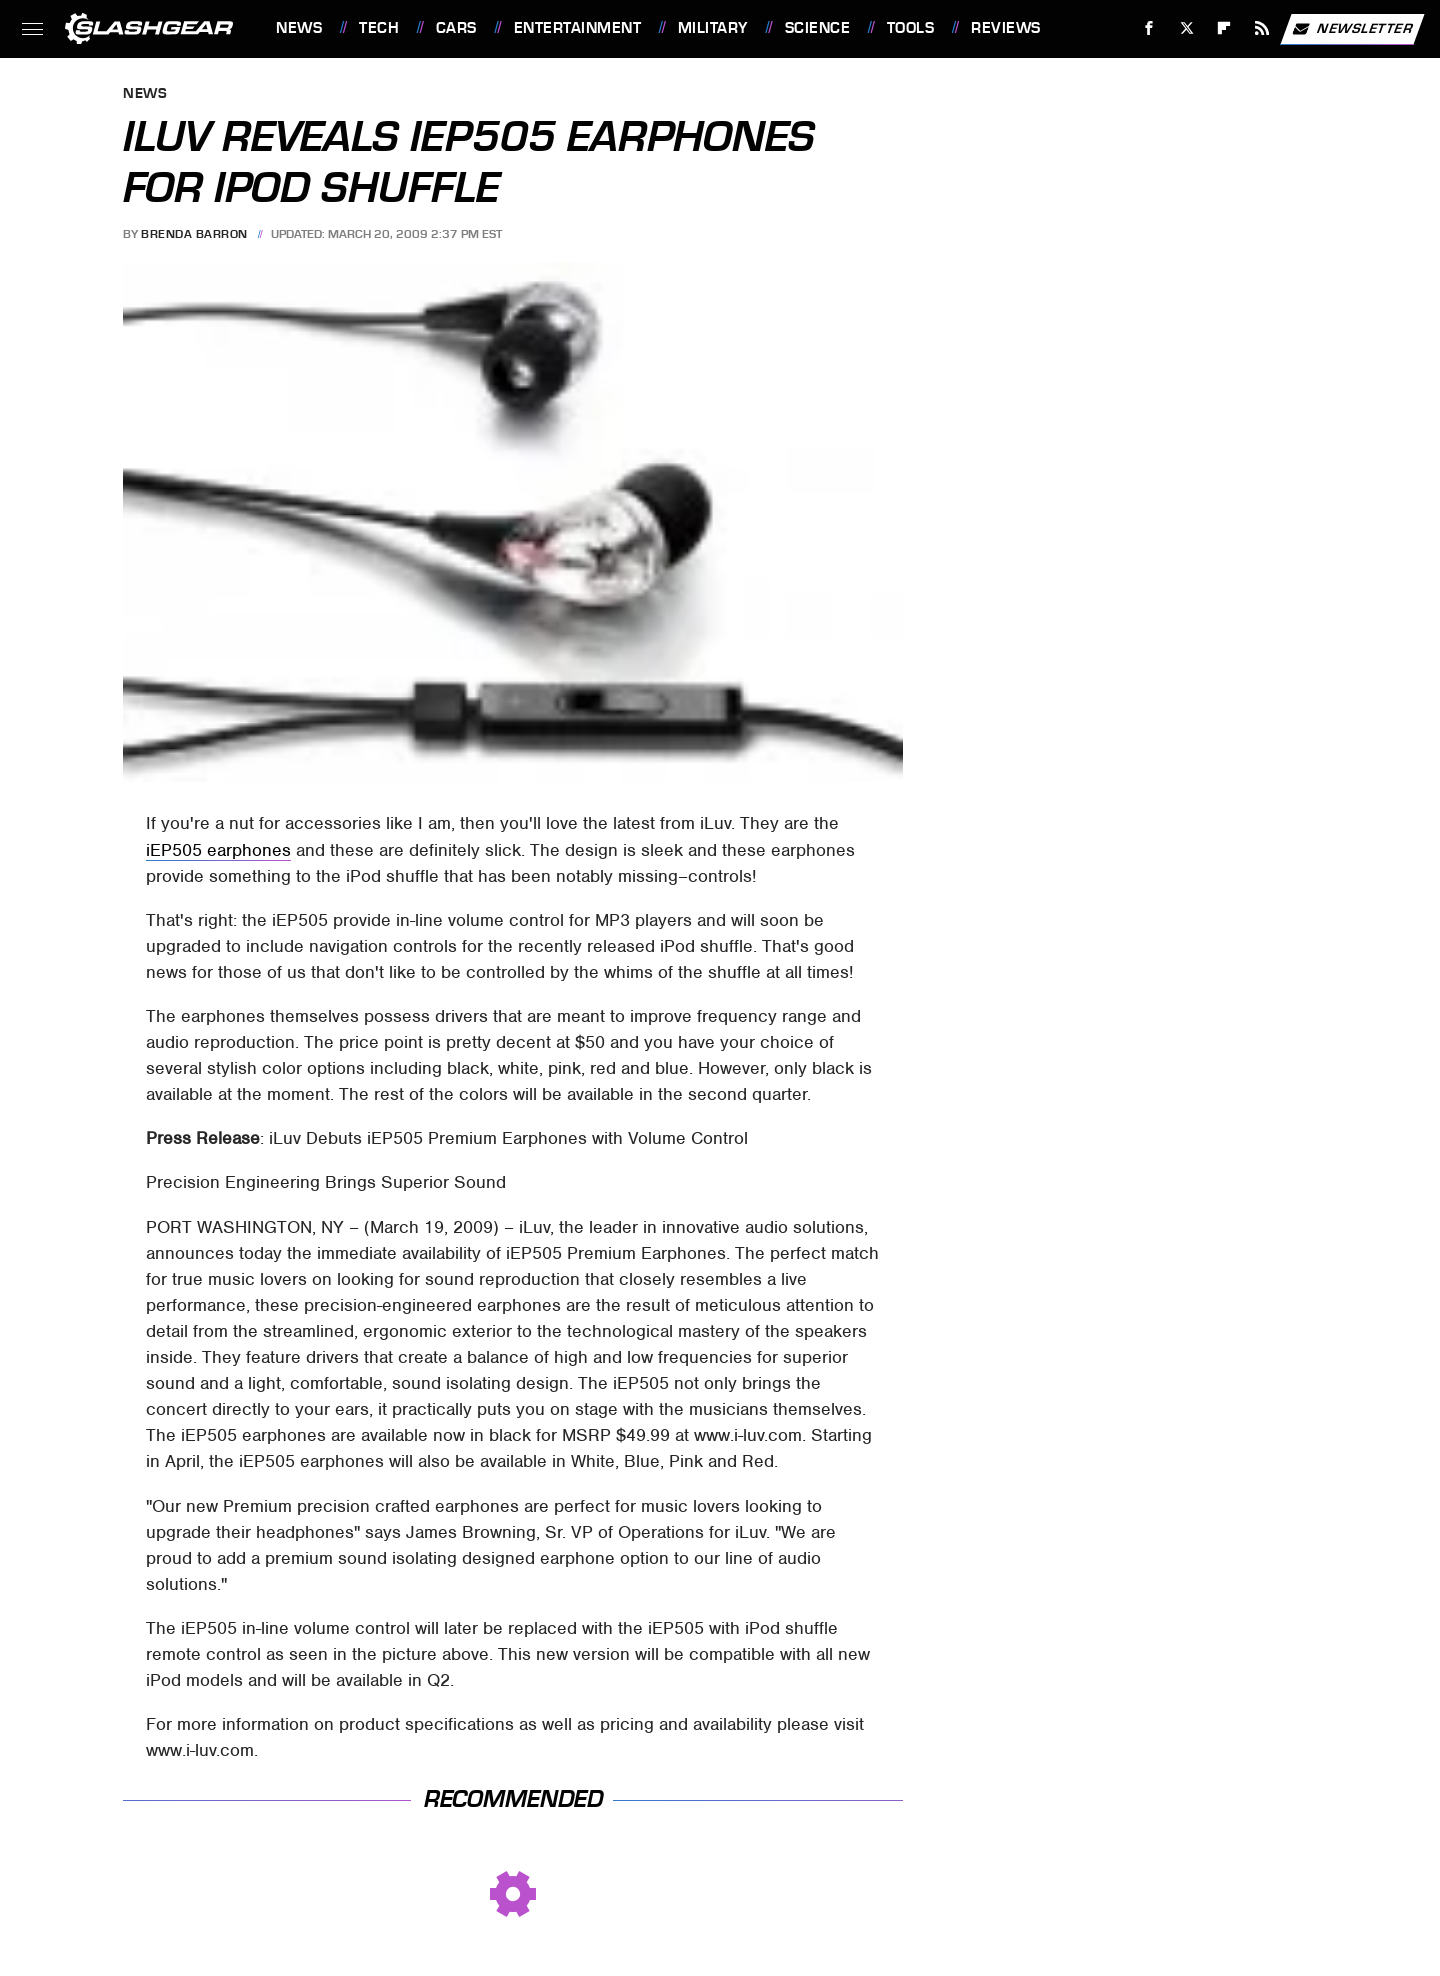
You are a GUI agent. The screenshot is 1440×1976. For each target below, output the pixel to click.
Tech (379, 28)
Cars (456, 28)
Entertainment (578, 28)
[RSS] (1262, 28)
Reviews (1006, 28)
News (299, 28)
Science (818, 28)
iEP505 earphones (218, 850)
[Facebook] (1149, 28)
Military (713, 28)
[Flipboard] (1224, 28)
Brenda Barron (194, 234)
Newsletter (1352, 29)
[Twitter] (1186, 28)
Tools (911, 28)
